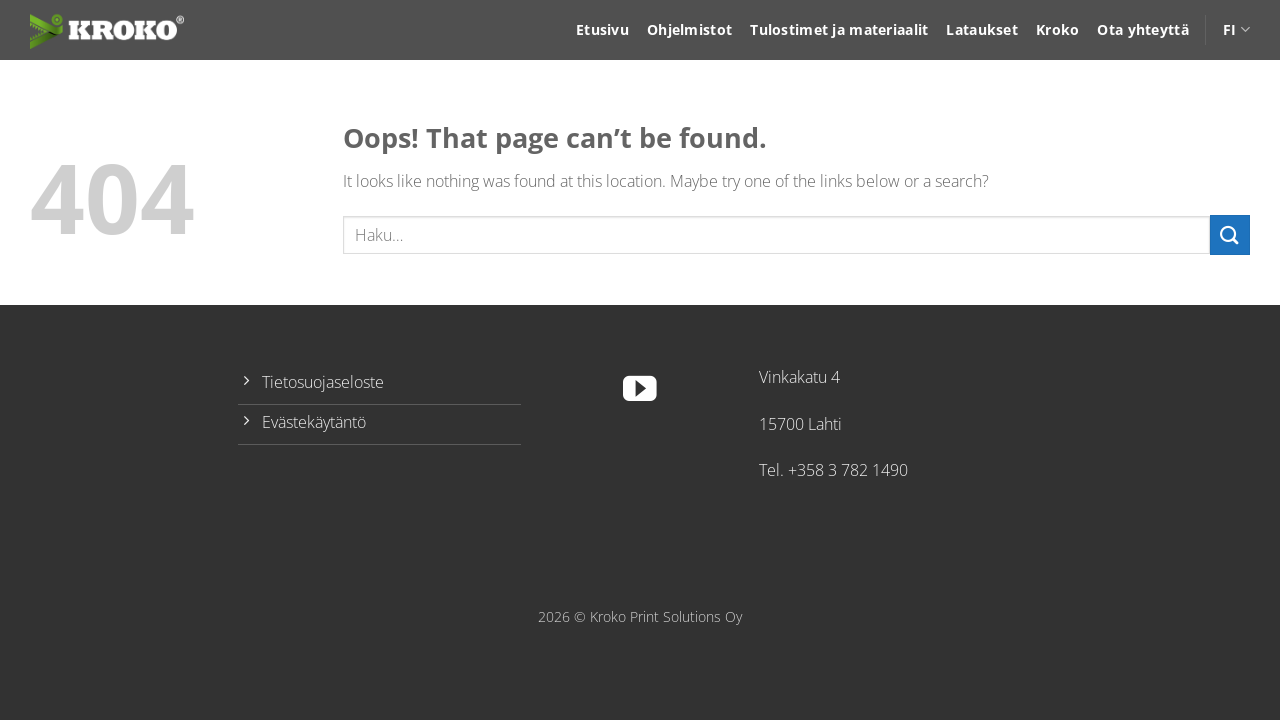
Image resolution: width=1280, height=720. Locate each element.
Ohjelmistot (689, 29)
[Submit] (1230, 234)
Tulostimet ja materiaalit (839, 29)
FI (1236, 30)
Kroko (1057, 29)
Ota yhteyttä (1142, 29)
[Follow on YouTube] (640, 391)
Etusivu (602, 29)
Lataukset (982, 29)
